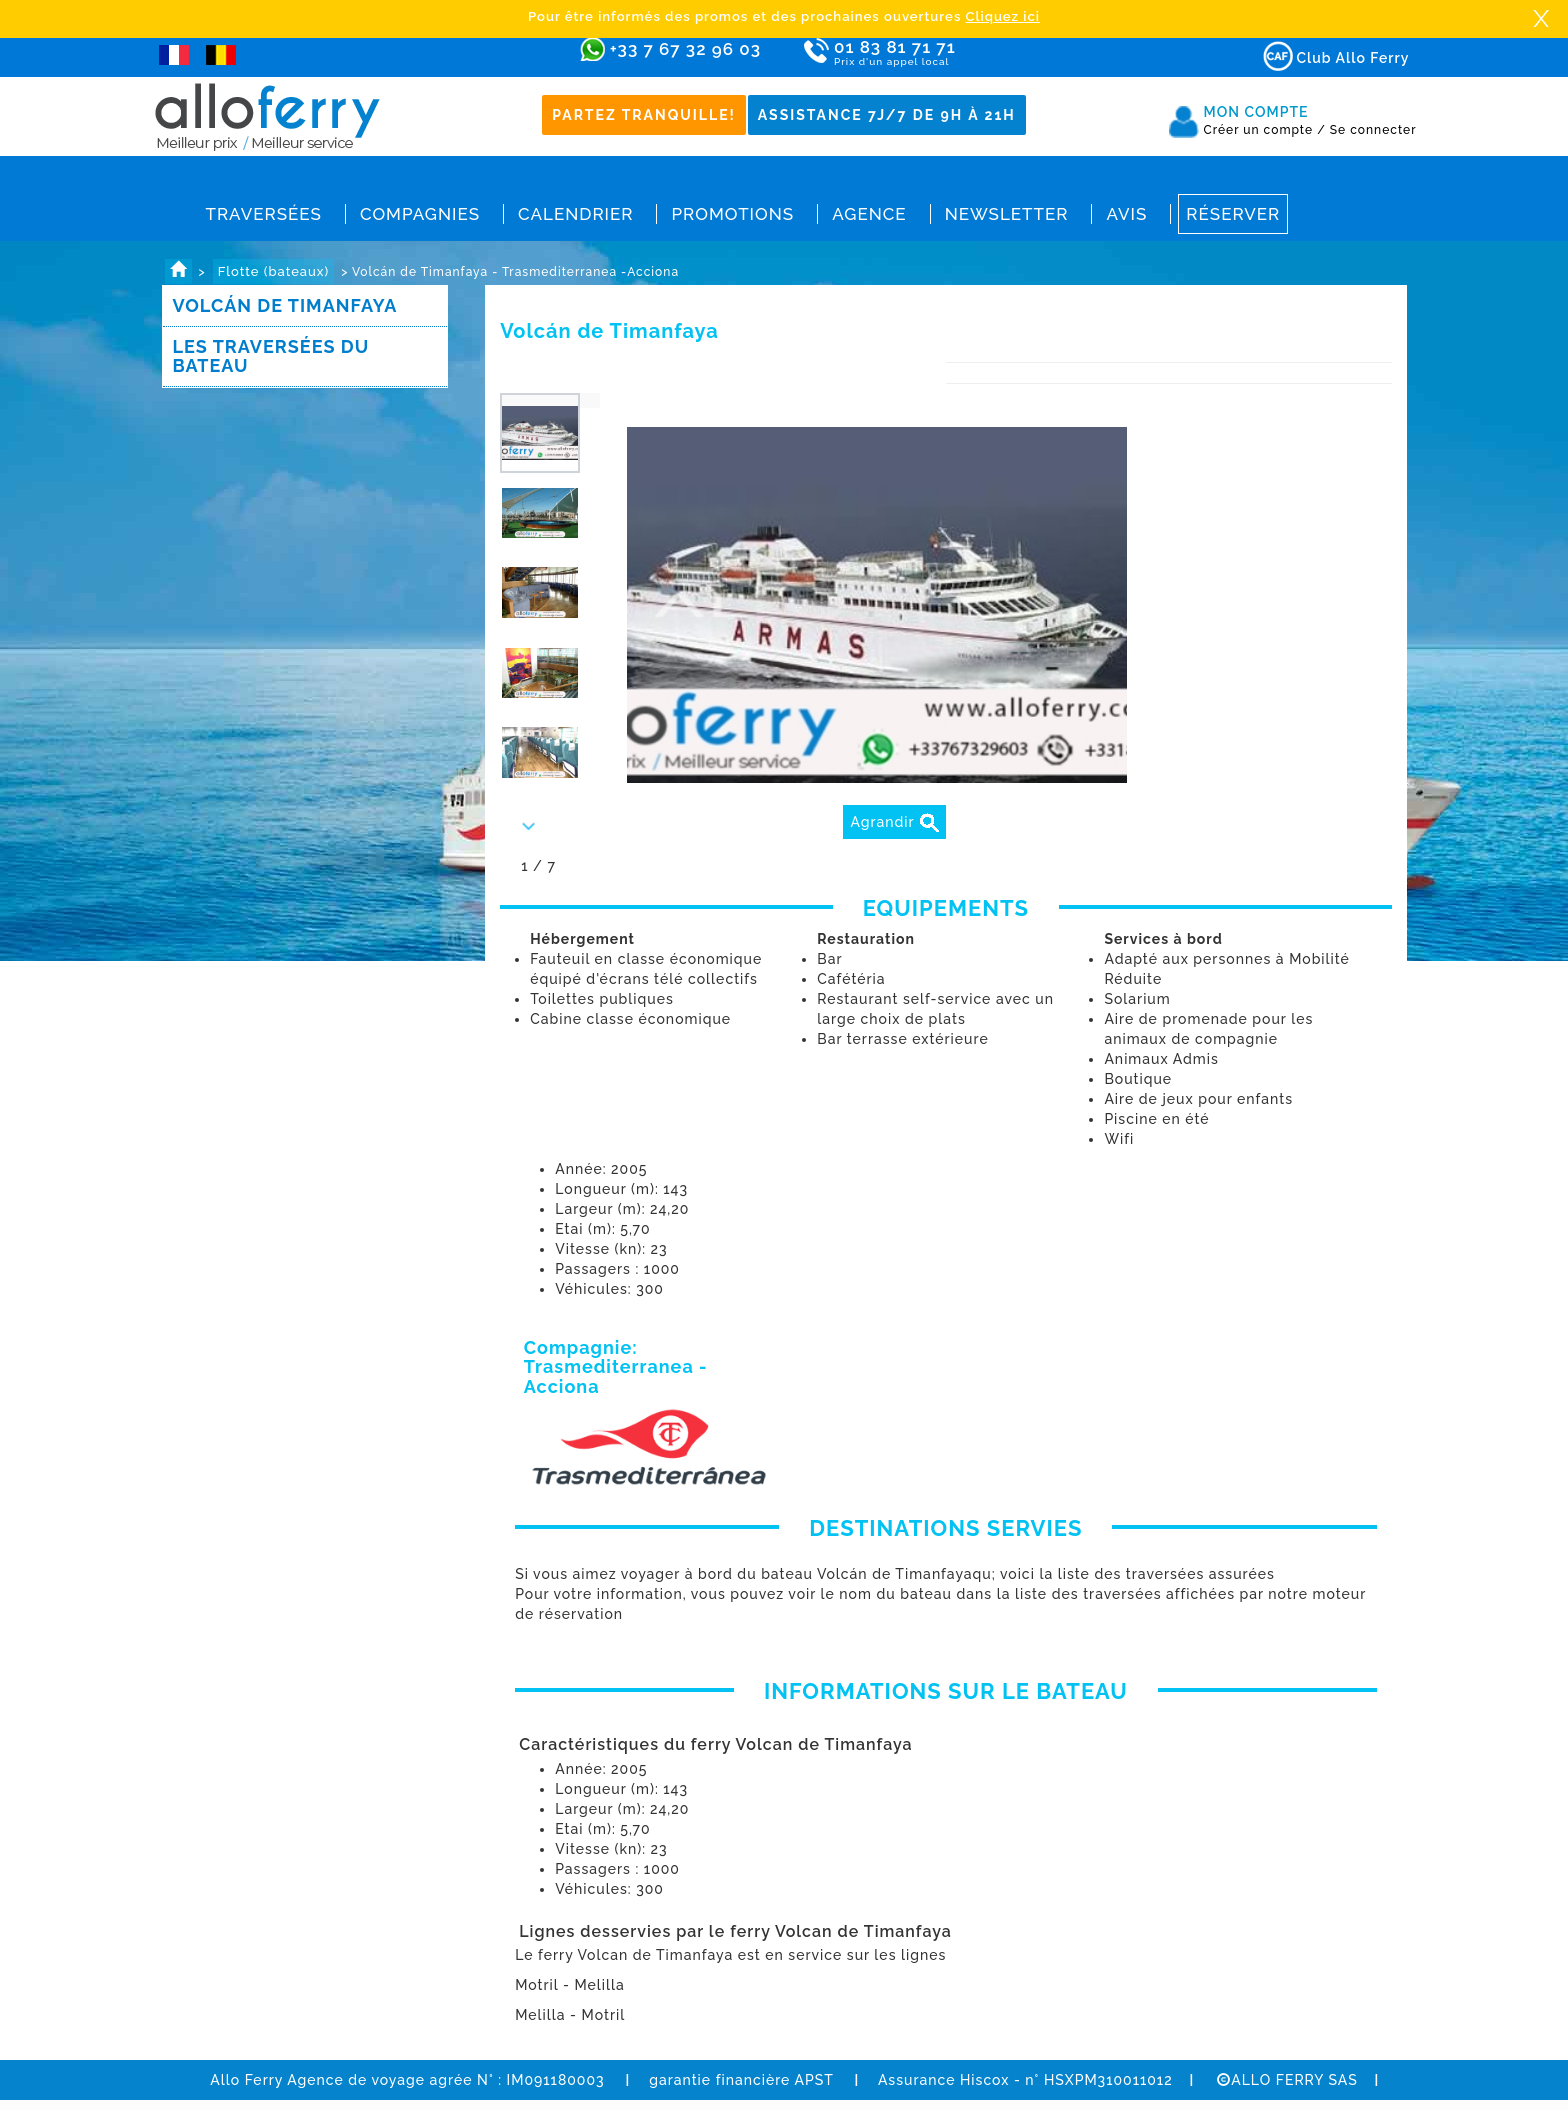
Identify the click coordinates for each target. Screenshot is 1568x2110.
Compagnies (420, 214)
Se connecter (1373, 130)
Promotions (732, 214)
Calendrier (575, 214)
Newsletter (1007, 214)
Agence (869, 214)
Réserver (1233, 214)
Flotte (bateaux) (273, 271)
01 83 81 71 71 (952, 53)
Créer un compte (1265, 130)
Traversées (264, 214)
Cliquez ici (1003, 16)
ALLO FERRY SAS (1287, 2080)
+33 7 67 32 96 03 (685, 49)
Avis (1126, 214)
